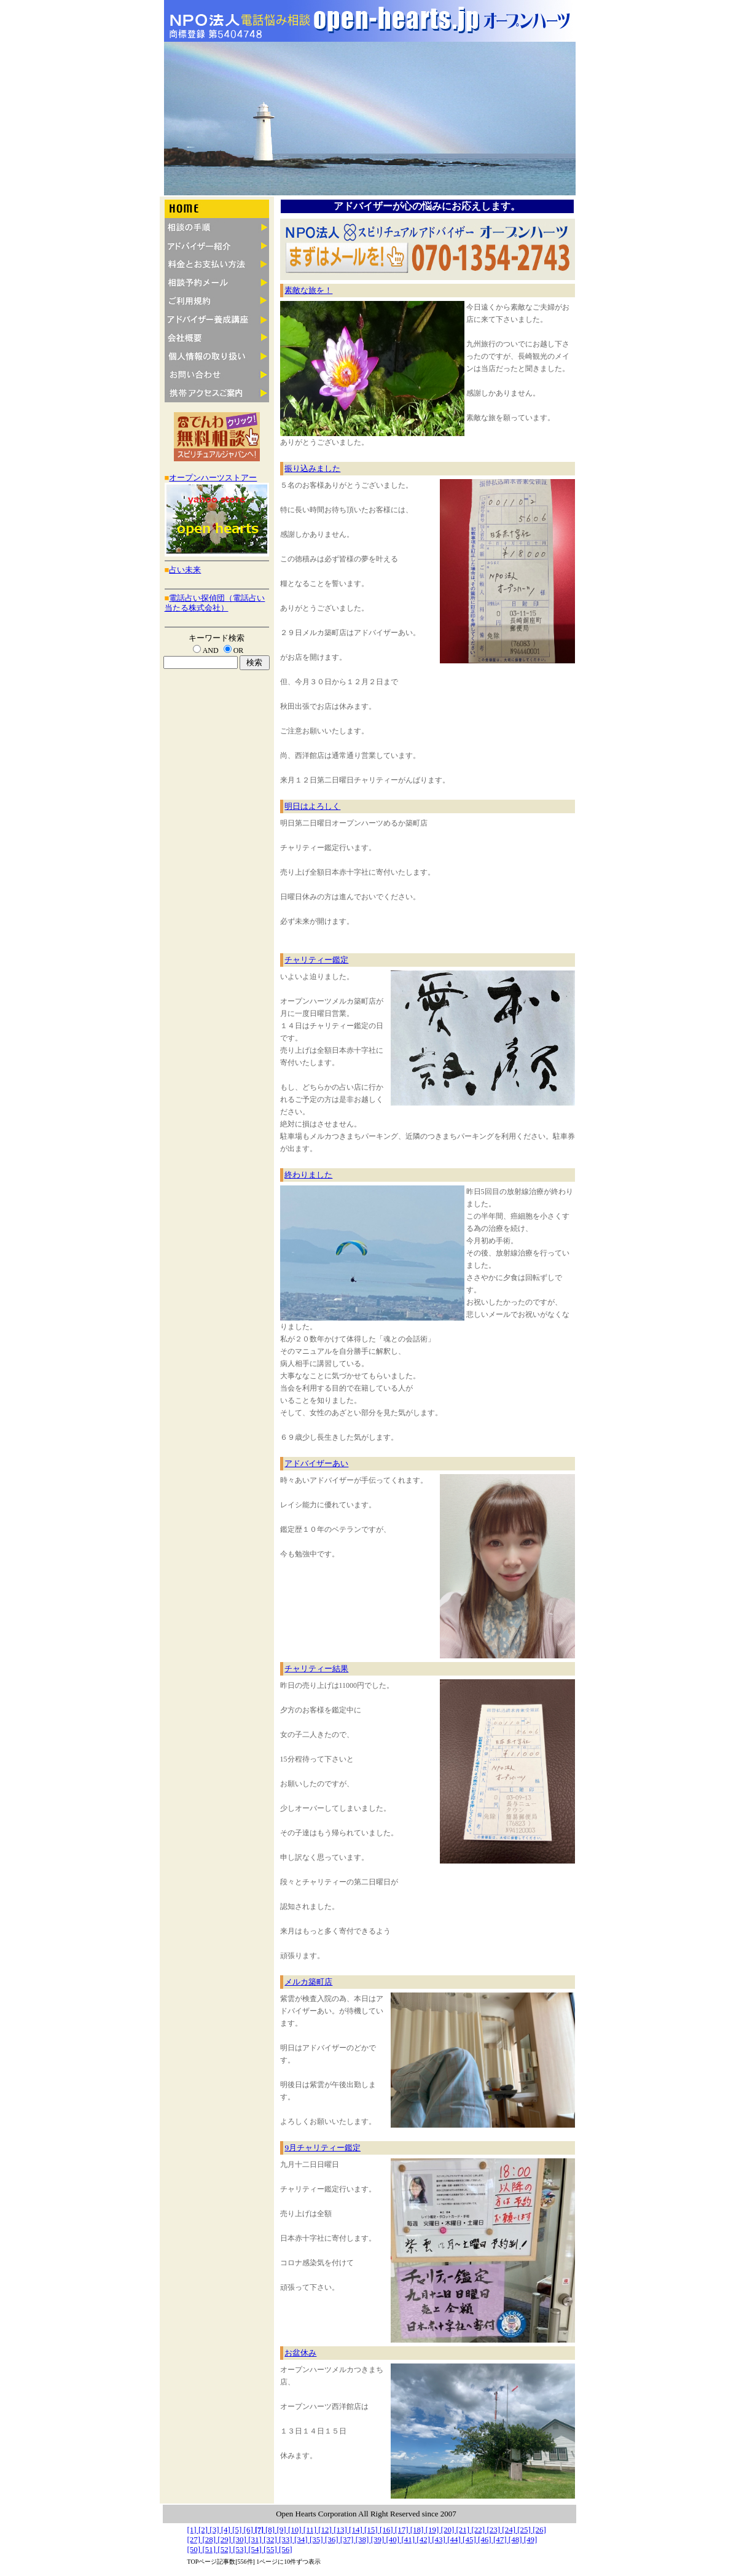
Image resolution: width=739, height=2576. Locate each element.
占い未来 (185, 569)
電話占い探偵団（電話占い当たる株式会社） (215, 602)
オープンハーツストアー (213, 477)
